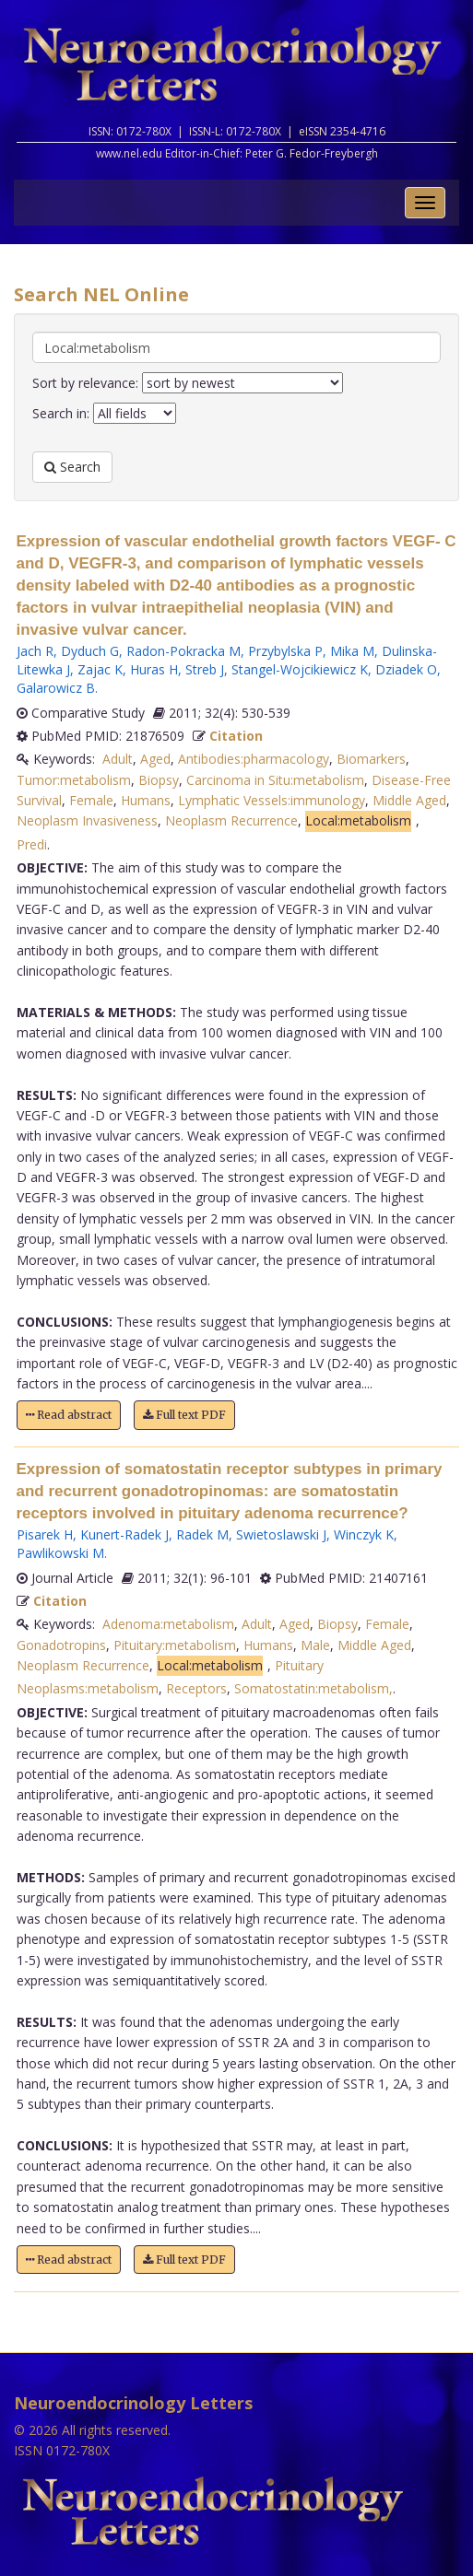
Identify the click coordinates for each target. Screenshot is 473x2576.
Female (91, 800)
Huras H (154, 669)
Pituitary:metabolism (174, 1645)
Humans (146, 800)
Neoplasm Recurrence (231, 820)
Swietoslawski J (281, 1534)
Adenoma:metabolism (168, 1624)
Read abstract (69, 1415)
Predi (32, 844)
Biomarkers (371, 758)
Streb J (204, 669)
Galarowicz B (56, 688)
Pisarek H (45, 1534)
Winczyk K (364, 1534)
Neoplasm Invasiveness (87, 820)
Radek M (202, 1534)
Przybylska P (285, 651)
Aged (155, 758)
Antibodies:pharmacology (253, 758)
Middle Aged (409, 800)
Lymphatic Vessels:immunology (271, 800)
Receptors (196, 1688)
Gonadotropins (61, 1645)
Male (315, 1645)
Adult (117, 758)
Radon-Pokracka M (183, 651)
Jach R (35, 651)
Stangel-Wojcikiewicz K (299, 669)
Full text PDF (184, 1415)
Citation (236, 735)
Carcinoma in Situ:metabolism (275, 780)
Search (72, 466)
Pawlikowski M (60, 1553)
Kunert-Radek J (124, 1534)
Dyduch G (90, 651)
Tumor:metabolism (74, 780)
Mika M (352, 651)
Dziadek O (406, 669)
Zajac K (100, 669)
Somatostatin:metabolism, (313, 1688)
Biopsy (158, 780)
